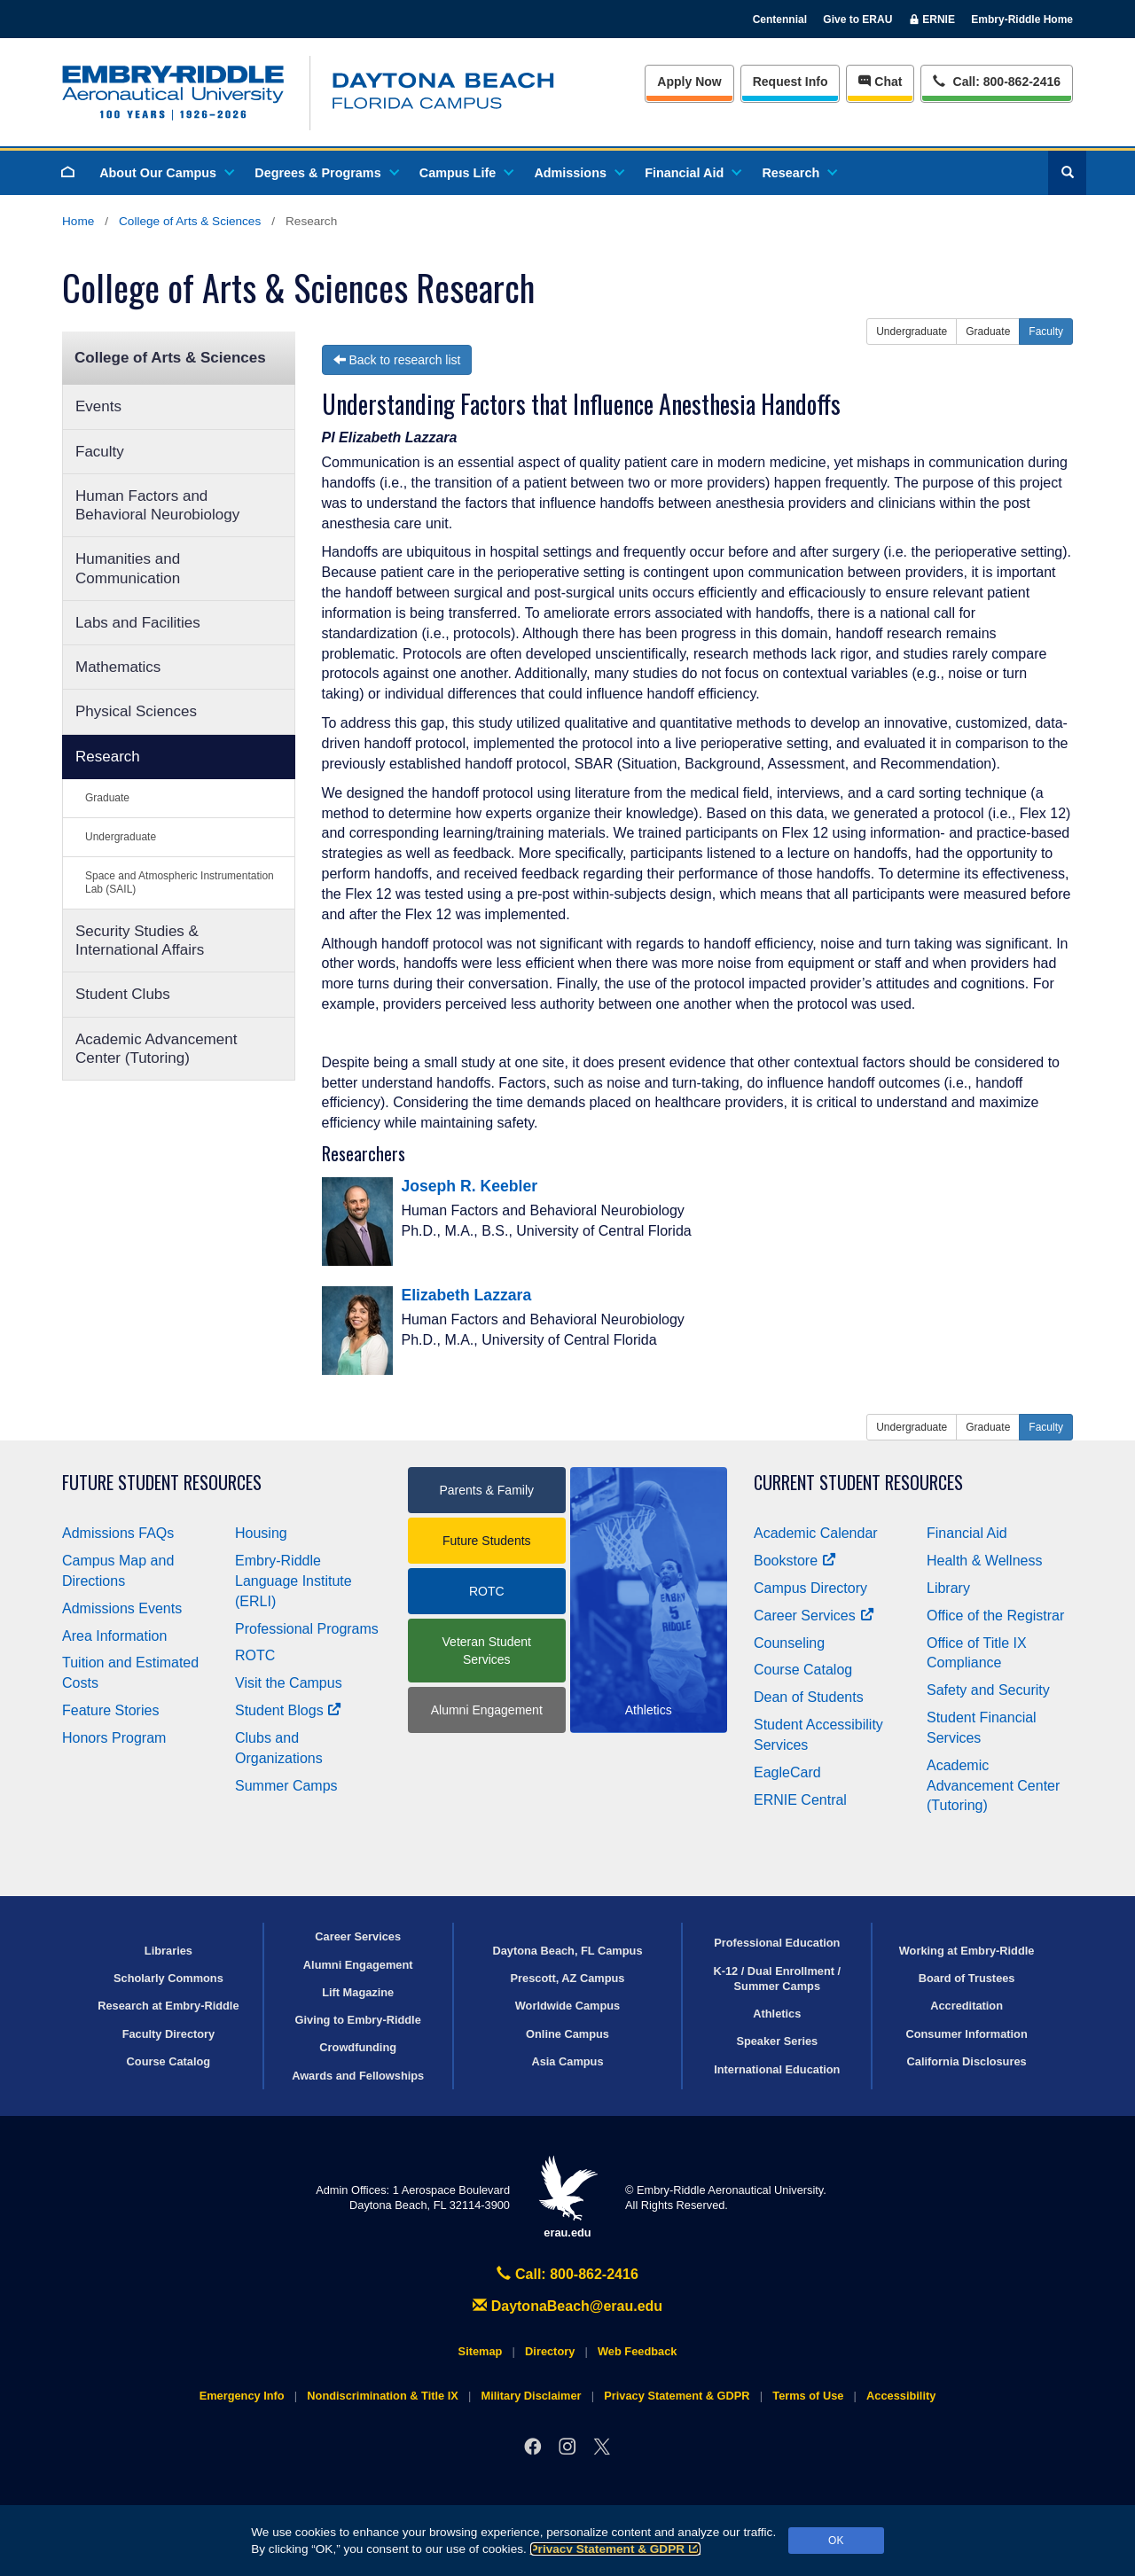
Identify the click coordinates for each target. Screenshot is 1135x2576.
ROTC (255, 1655)
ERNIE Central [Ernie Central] (800, 1799)
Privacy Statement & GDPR (615, 2549)
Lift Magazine (358, 1992)
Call (996, 80)
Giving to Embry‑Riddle (358, 2019)
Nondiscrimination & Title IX (382, 2395)
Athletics (777, 2013)
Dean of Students (809, 1697)
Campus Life (465, 173)
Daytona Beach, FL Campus (567, 1950)
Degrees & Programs (325, 173)
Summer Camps (286, 1785)
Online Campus (567, 2034)
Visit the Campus (288, 1682)
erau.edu (567, 2197)
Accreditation (966, 2005)
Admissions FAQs (118, 1533)
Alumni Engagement (487, 1710)
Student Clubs (122, 994)
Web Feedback (637, 2351)
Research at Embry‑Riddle (168, 2005)
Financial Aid (692, 173)
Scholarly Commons (168, 1978)
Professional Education (777, 1942)
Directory (550, 2351)
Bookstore (795, 1560)
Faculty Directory (168, 2034)
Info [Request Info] (790, 81)
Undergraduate (120, 837)
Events (98, 406)
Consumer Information (966, 2034)
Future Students (486, 1541)
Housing (261, 1533)
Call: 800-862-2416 (567, 2274)
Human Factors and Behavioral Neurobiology (157, 505)
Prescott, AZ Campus (568, 1978)
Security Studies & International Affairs (139, 940)
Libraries (168, 1950)
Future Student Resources (162, 1482)
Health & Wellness (984, 1560)
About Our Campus (165, 173)
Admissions (578, 173)
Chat (880, 81)
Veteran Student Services (486, 1651)
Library (948, 1588)
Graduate (107, 798)
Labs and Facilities (137, 622)
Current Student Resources (858, 1482)
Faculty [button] (1046, 331)
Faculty (99, 451)
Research (798, 173)
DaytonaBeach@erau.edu (567, 2306)
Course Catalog (803, 1669)
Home (78, 221)
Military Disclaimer (531, 2395)
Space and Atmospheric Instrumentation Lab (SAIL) (179, 882)
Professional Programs (307, 1628)
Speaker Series (777, 2041)
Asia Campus (567, 2061)
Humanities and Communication (127, 568)
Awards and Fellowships (358, 2075)
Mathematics (117, 667)
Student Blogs (288, 1710)
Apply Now (689, 81)
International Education (777, 2069)
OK (835, 2540)
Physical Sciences (136, 711)
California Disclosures (967, 2061)
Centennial (780, 19)
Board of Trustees (967, 1978)
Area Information (114, 1635)
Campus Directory (810, 1588)
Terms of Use (807, 2395)
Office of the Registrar (995, 1615)
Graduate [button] (988, 331)
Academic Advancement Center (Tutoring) (156, 1048)
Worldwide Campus (568, 2005)
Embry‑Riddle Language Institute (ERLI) (293, 1581)
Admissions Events (122, 1608)
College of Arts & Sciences (190, 221)
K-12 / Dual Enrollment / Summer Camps (777, 1978)
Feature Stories (110, 1710)
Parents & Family (486, 1490)
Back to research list (397, 360)
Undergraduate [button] (911, 331)
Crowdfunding (357, 2047)
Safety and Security (988, 1690)
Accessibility (900, 2395)
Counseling (789, 1643)
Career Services (814, 1615)
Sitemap (480, 2351)
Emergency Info (242, 2395)
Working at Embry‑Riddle (967, 1950)
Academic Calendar (816, 1533)
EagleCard (787, 1772)
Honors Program (114, 1737)
